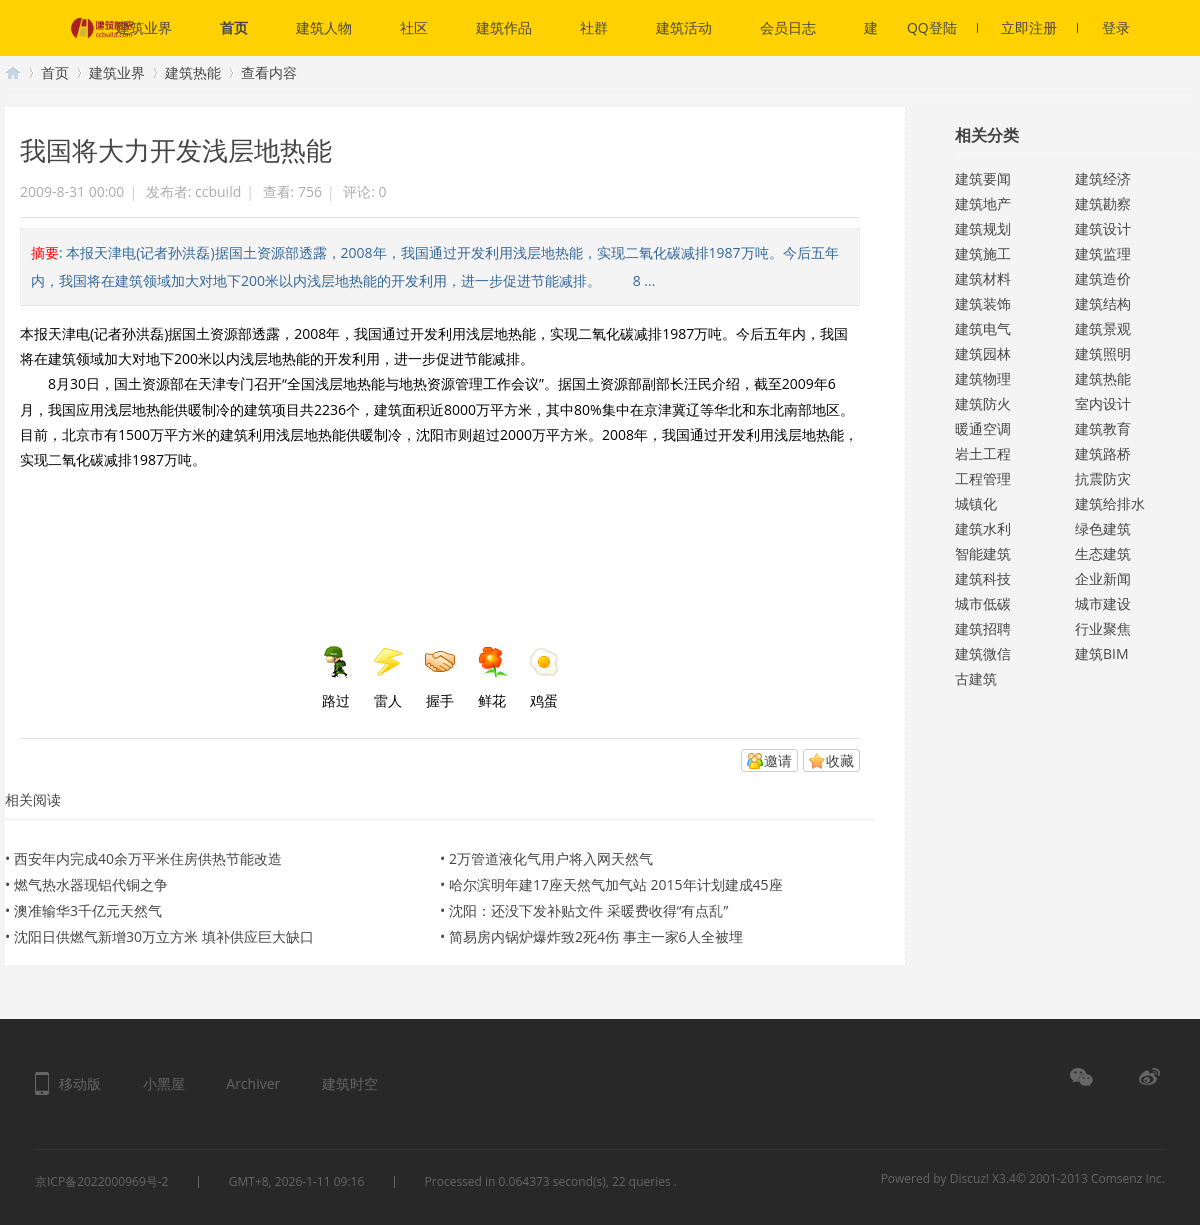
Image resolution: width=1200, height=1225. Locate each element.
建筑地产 (983, 203)
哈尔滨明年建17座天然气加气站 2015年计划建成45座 (616, 884)
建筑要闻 (983, 178)
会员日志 (788, 27)
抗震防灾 (1103, 478)
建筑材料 (983, 278)
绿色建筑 (1103, 528)
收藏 (840, 760)
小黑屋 (164, 1083)
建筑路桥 (1103, 453)
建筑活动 (684, 27)
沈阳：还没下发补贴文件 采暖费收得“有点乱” (588, 910)
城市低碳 (983, 603)
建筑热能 (193, 72)
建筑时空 (13, 72)
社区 (414, 27)
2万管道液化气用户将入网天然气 (551, 858)
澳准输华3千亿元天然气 (88, 910)
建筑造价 (1103, 278)
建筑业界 (144, 27)
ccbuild (218, 191)
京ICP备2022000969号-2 (101, 1181)
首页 (234, 27)
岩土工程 (983, 453)
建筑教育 (1103, 428)
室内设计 (1103, 403)
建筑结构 (1103, 303)
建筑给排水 (1110, 503)
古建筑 (976, 678)
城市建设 (1103, 603)
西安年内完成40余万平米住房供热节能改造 (148, 858)
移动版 (80, 1083)
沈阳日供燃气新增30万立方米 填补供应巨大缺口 (164, 936)
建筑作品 (504, 27)
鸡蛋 (544, 678)
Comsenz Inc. (1128, 1178)
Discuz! (969, 1178)
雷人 (388, 678)
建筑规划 (983, 228)
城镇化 (976, 503)
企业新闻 (1103, 578)
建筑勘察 (1103, 203)
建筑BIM (1102, 653)
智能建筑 (983, 553)
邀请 (778, 760)
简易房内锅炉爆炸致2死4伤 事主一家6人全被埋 (596, 936)
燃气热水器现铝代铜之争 (91, 884)
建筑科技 (983, 578)
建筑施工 (983, 253)
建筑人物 (324, 27)
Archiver (253, 1083)
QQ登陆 (942, 27)
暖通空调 (983, 428)
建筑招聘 (983, 628)
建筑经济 (1103, 178)
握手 (440, 678)
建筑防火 (983, 403)
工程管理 (983, 478)
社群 (594, 27)
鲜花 (492, 678)
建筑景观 (1103, 328)
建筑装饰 (983, 303)
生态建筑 (1103, 553)
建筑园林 (983, 353)
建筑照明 (1103, 353)
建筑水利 (983, 528)
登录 (1116, 27)
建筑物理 (983, 378)
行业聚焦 (1103, 628)
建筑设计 (1103, 228)
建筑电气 (983, 328)
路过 (336, 678)
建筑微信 (983, 653)
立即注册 (1039, 27)
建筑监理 (1103, 253)
